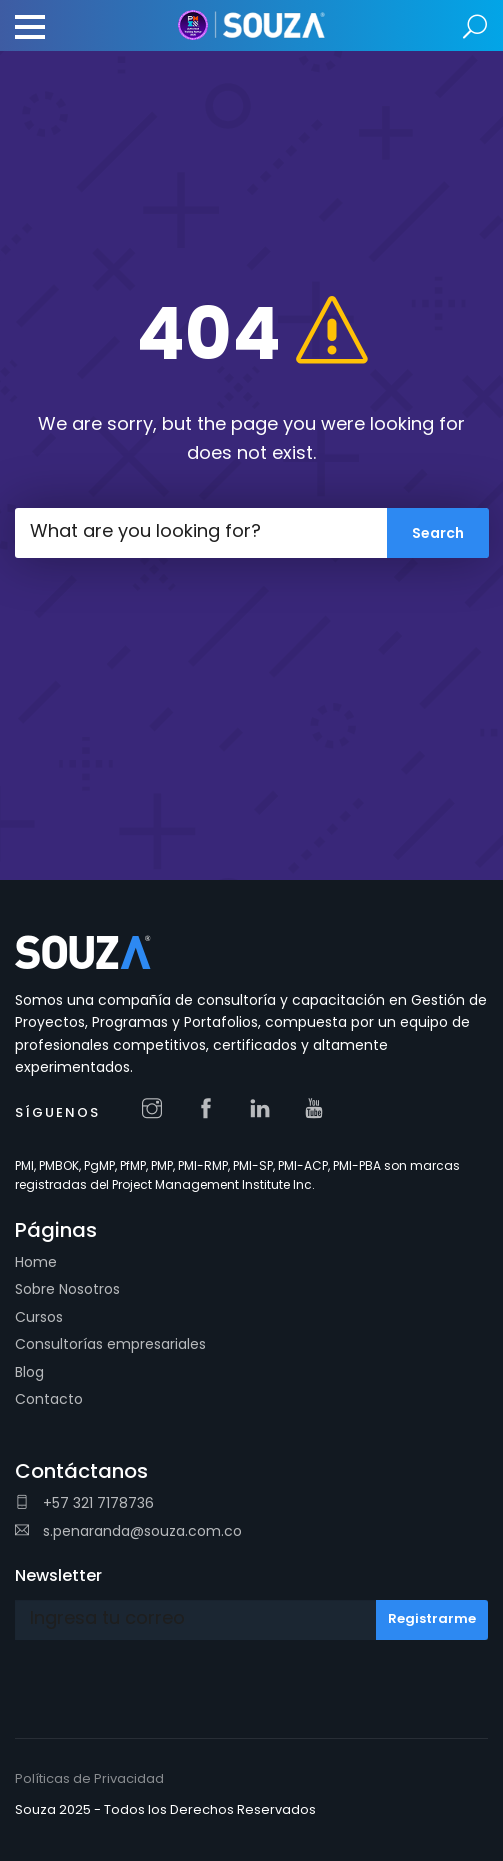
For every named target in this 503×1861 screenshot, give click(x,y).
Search (475, 27)
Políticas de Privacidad (89, 1778)
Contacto (49, 1399)
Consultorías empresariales (110, 1344)
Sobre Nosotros (67, 1289)
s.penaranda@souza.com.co (128, 1531)
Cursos (39, 1317)
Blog (29, 1372)
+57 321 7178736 (84, 1503)
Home (36, 1262)
